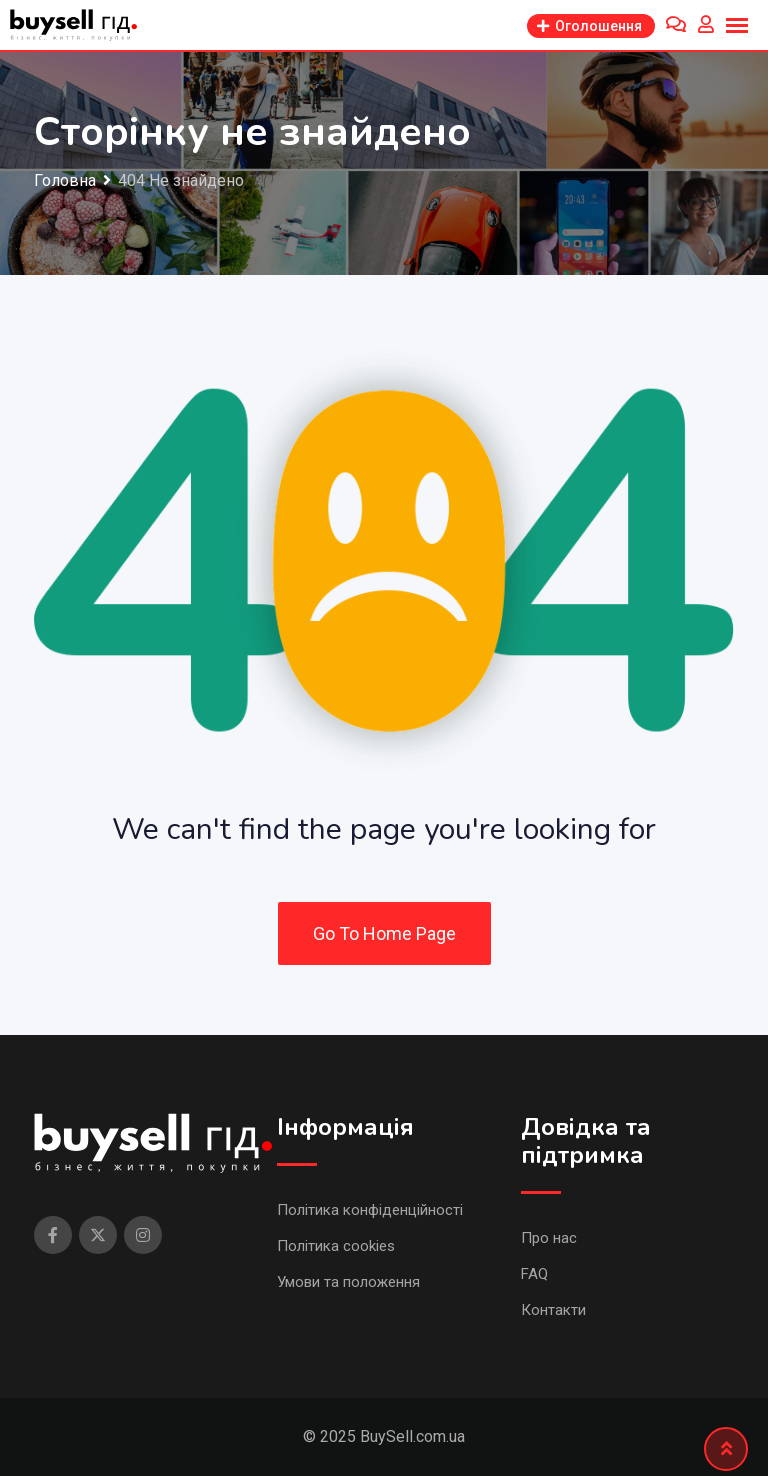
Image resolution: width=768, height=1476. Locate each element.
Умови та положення (348, 1282)
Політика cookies (336, 1246)
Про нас (549, 1238)
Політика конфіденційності (370, 1210)
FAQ (534, 1274)
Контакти (553, 1310)
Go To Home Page (384, 933)
